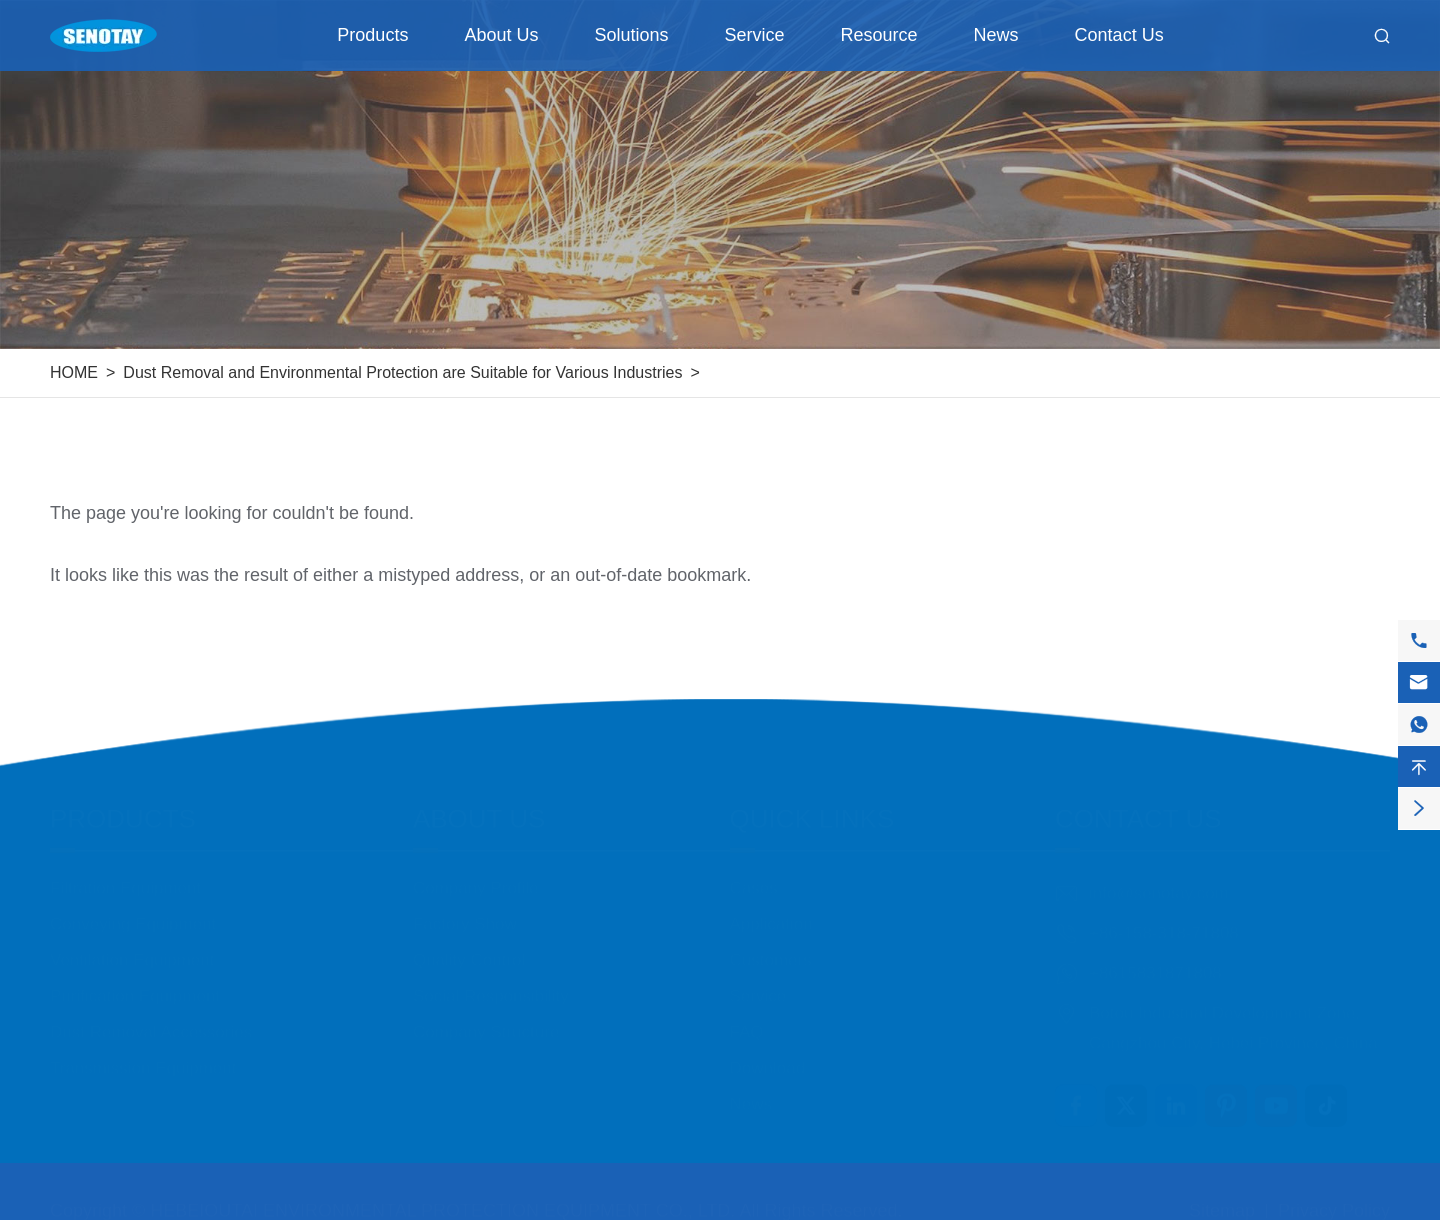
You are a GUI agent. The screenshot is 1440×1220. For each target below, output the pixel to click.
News (996, 35)
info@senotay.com (1159, 882)
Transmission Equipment (143, 1057)
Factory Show (465, 913)
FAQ (747, 1021)
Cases (754, 877)
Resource (879, 35)
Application (771, 913)
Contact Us (1119, 35)
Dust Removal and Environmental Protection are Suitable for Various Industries (402, 372)
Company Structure (486, 1021)
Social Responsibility (491, 985)
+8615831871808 (1155, 962)
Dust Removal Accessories (151, 1021)
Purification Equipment (135, 985)
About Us (501, 35)
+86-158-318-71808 (1164, 922)
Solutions (631, 35)
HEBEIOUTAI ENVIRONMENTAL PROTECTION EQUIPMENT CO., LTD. (442, 1200)
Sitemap (1222, 1200)
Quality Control (469, 949)
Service (755, 35)
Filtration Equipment (125, 877)
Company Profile (476, 877)
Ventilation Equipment (132, 949)
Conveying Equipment (133, 913)
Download (768, 1057)
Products (372, 35)
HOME (74, 372)
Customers (771, 949)
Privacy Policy (1334, 1200)
